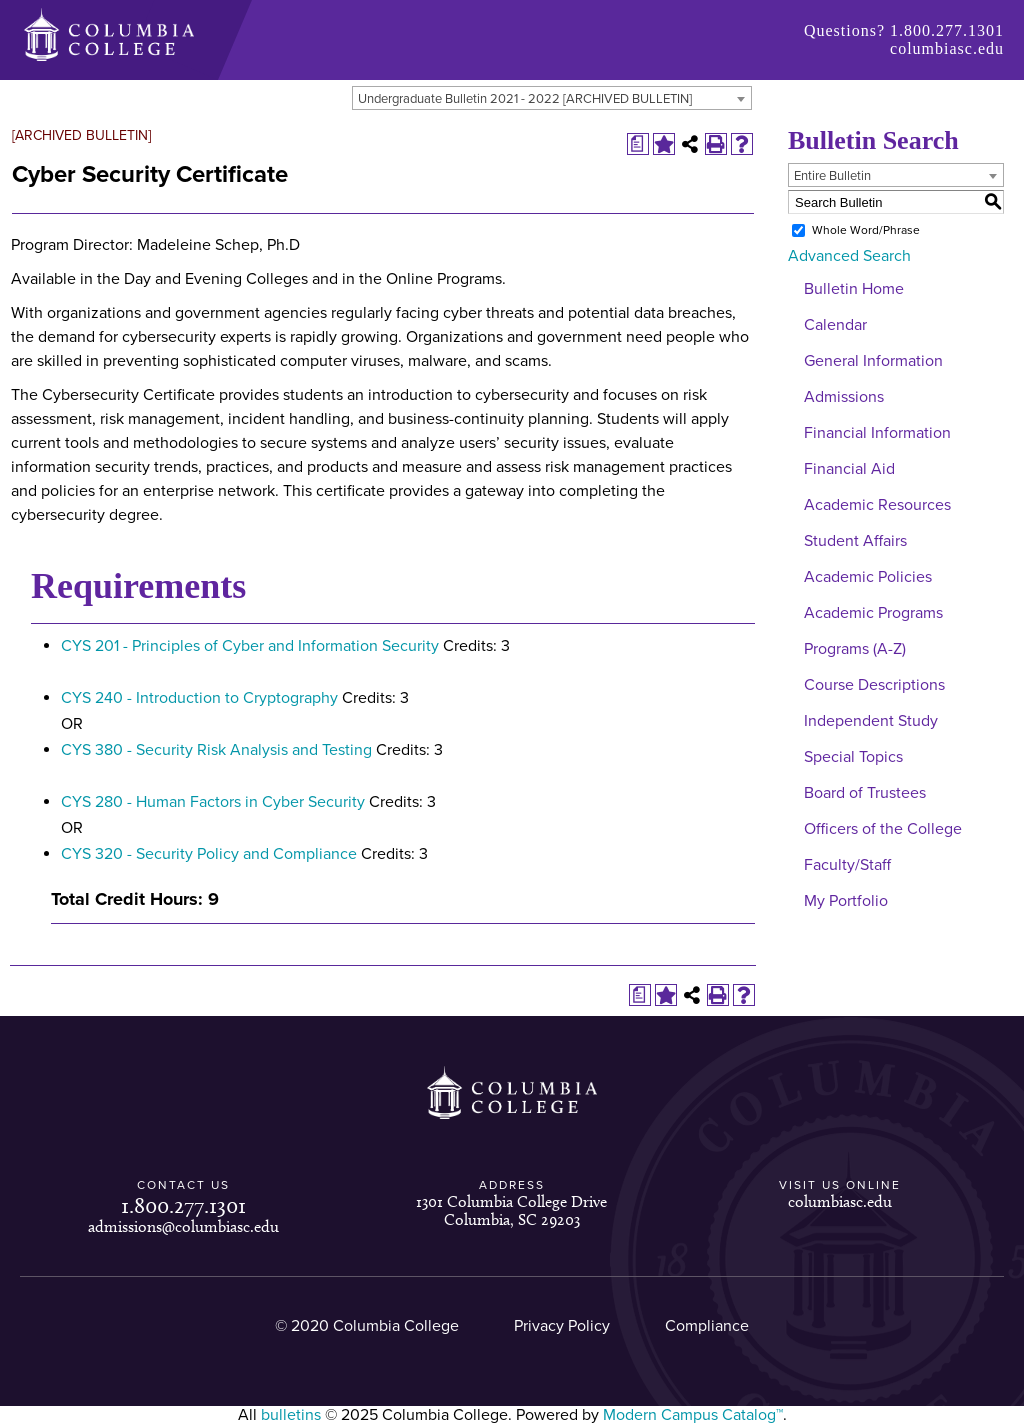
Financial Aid (849, 469)
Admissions (844, 397)
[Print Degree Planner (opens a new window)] (638, 144)
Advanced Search (849, 256)
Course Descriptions (874, 685)
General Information (873, 361)
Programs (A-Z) (855, 649)
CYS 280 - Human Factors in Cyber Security (213, 802)
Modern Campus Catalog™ (693, 1415)
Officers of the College (883, 829)
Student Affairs (855, 541)
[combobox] (552, 98)
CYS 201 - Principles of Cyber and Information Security (250, 646)
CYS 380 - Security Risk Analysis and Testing (216, 750)
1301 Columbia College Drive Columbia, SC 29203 (511, 1210)
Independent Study (871, 721)
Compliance (707, 1326)
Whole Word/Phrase (866, 230)
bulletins (291, 1415)
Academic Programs (873, 613)
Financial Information (877, 433)
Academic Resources (877, 505)
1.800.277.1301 (947, 30)
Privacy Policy (562, 1326)
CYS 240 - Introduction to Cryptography (199, 698)
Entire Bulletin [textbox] (832, 176)
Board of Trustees (865, 793)
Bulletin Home (854, 289)
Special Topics (853, 757)
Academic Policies (868, 577)
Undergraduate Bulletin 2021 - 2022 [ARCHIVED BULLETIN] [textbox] (525, 99)
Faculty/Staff (847, 865)
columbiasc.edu (947, 48)
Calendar (835, 325)
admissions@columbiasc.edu (183, 1226)
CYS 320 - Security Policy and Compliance (209, 854)
